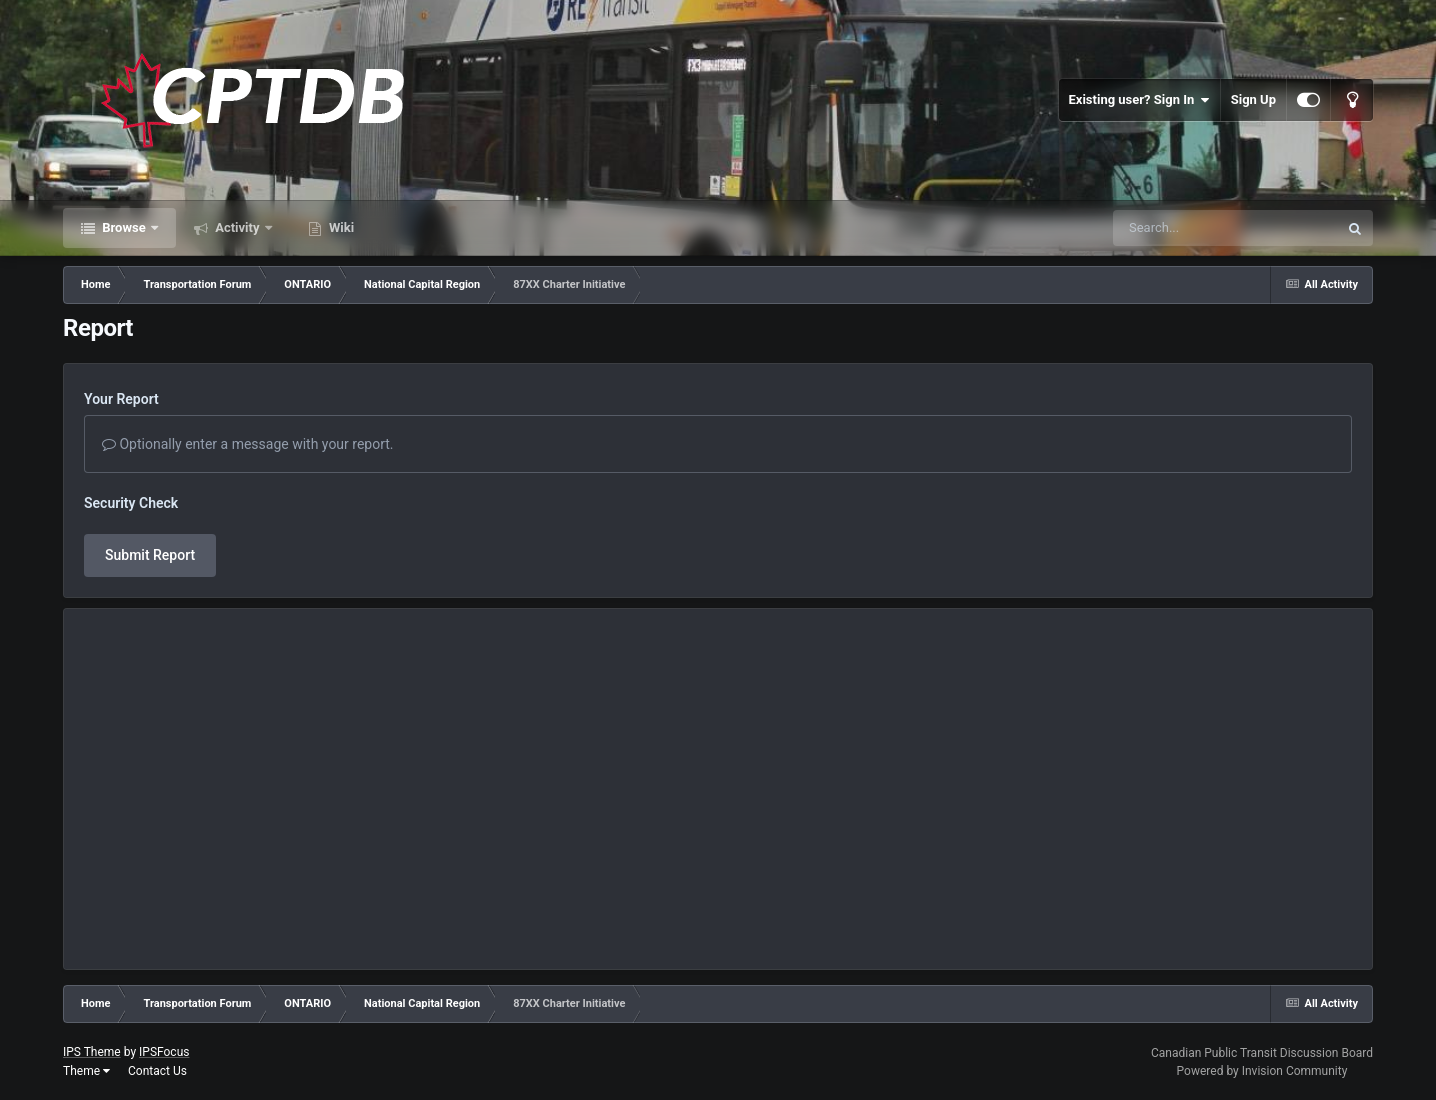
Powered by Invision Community (1262, 1071)
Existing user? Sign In (1139, 100)
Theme (86, 1071)
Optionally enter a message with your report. (248, 444)
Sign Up (1253, 99)
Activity (237, 227)
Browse (124, 227)
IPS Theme (92, 1052)
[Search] (1175, 228)
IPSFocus (164, 1052)
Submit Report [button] (150, 555)
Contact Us (157, 1071)
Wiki (340, 227)
